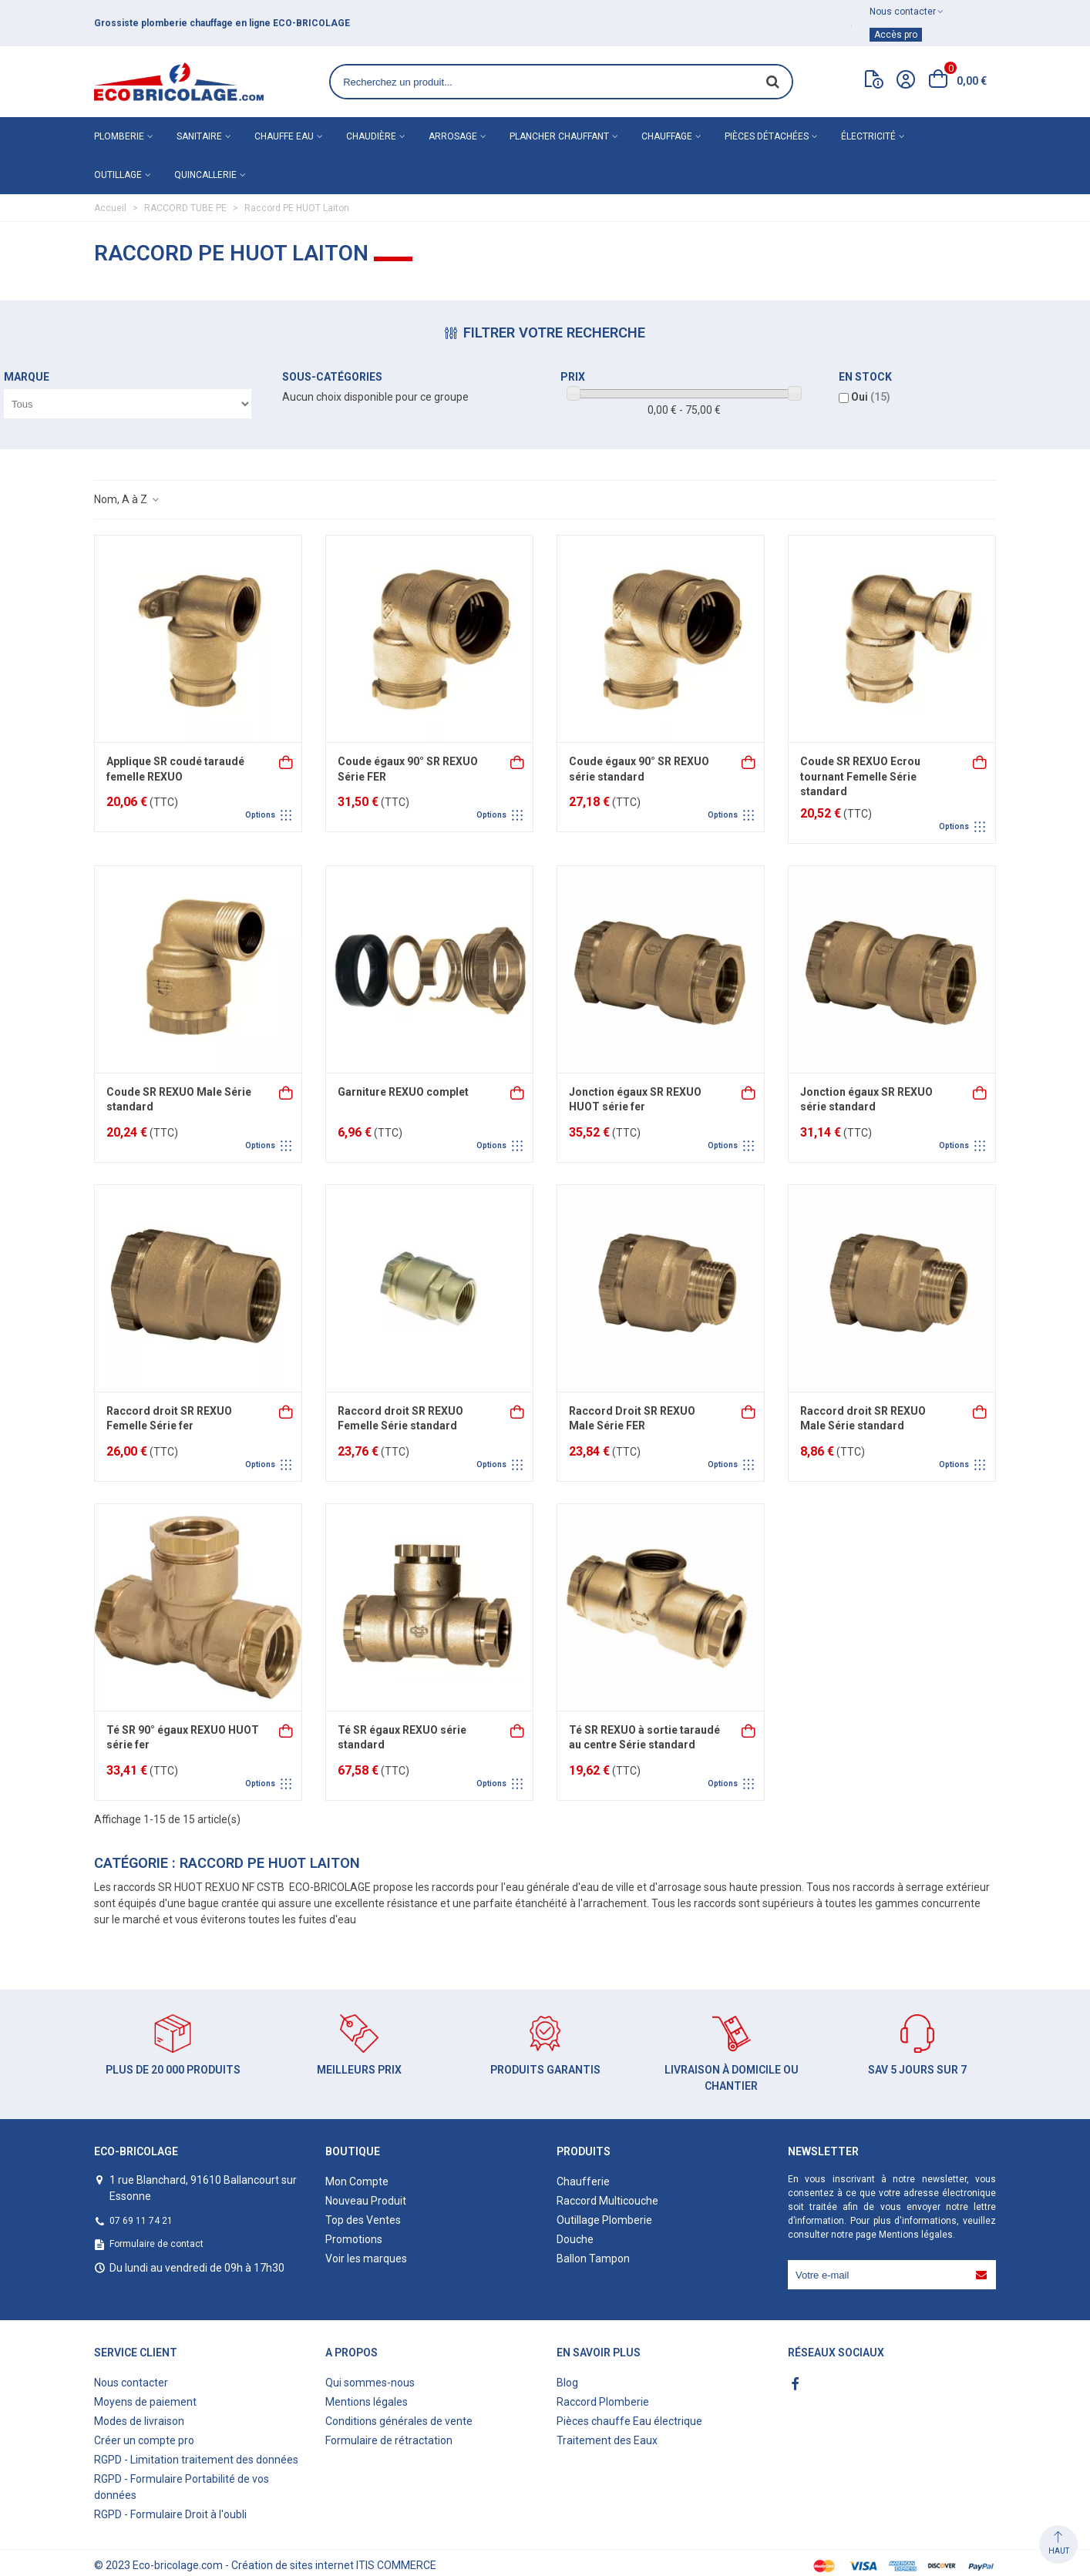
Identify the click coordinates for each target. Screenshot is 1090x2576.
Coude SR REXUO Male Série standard (178, 1099)
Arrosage (453, 136)
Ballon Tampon (593, 2258)
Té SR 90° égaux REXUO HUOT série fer (182, 1737)
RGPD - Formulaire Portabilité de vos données (181, 2487)
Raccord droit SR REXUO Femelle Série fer (169, 1418)
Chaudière (371, 136)
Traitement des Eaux (607, 2440)
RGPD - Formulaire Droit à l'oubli (170, 2514)
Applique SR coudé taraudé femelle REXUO (175, 769)
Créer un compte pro (144, 2440)
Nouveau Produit (365, 2201)
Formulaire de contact (156, 2243)
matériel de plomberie (184, 23)
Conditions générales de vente (399, 2421)
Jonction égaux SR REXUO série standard (866, 1099)
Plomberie (119, 136)
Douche (575, 2239)
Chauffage (666, 136)
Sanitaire (199, 136)
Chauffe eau (284, 136)
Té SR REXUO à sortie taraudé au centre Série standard (644, 1737)
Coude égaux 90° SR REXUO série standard (639, 769)
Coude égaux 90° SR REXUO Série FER (408, 769)
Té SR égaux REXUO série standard (402, 1737)
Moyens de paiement (145, 2402)
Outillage (118, 175)
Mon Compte (357, 2181)
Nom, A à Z (127, 499)
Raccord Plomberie (603, 2402)
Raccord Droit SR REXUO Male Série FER (632, 1418)
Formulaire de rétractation (388, 2440)
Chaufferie (583, 2181)
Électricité (868, 136)
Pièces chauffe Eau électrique (629, 2421)
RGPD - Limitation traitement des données (196, 2459)
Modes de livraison (139, 2421)
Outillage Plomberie (604, 2220)
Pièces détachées (767, 136)
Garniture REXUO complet (403, 1092)
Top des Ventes (363, 2220)
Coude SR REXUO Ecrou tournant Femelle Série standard (860, 776)
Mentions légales (916, 2234)
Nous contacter (131, 2382)
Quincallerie (205, 175)
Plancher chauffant (559, 136)
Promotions (353, 2239)
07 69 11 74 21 (141, 2220)
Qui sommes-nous (370, 2382)
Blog (567, 2382)
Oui (870, 397)
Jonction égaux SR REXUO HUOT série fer (635, 1099)
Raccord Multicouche (607, 2201)
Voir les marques (366, 2258)
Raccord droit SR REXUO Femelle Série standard (400, 1418)
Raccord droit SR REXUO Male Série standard (863, 1418)
